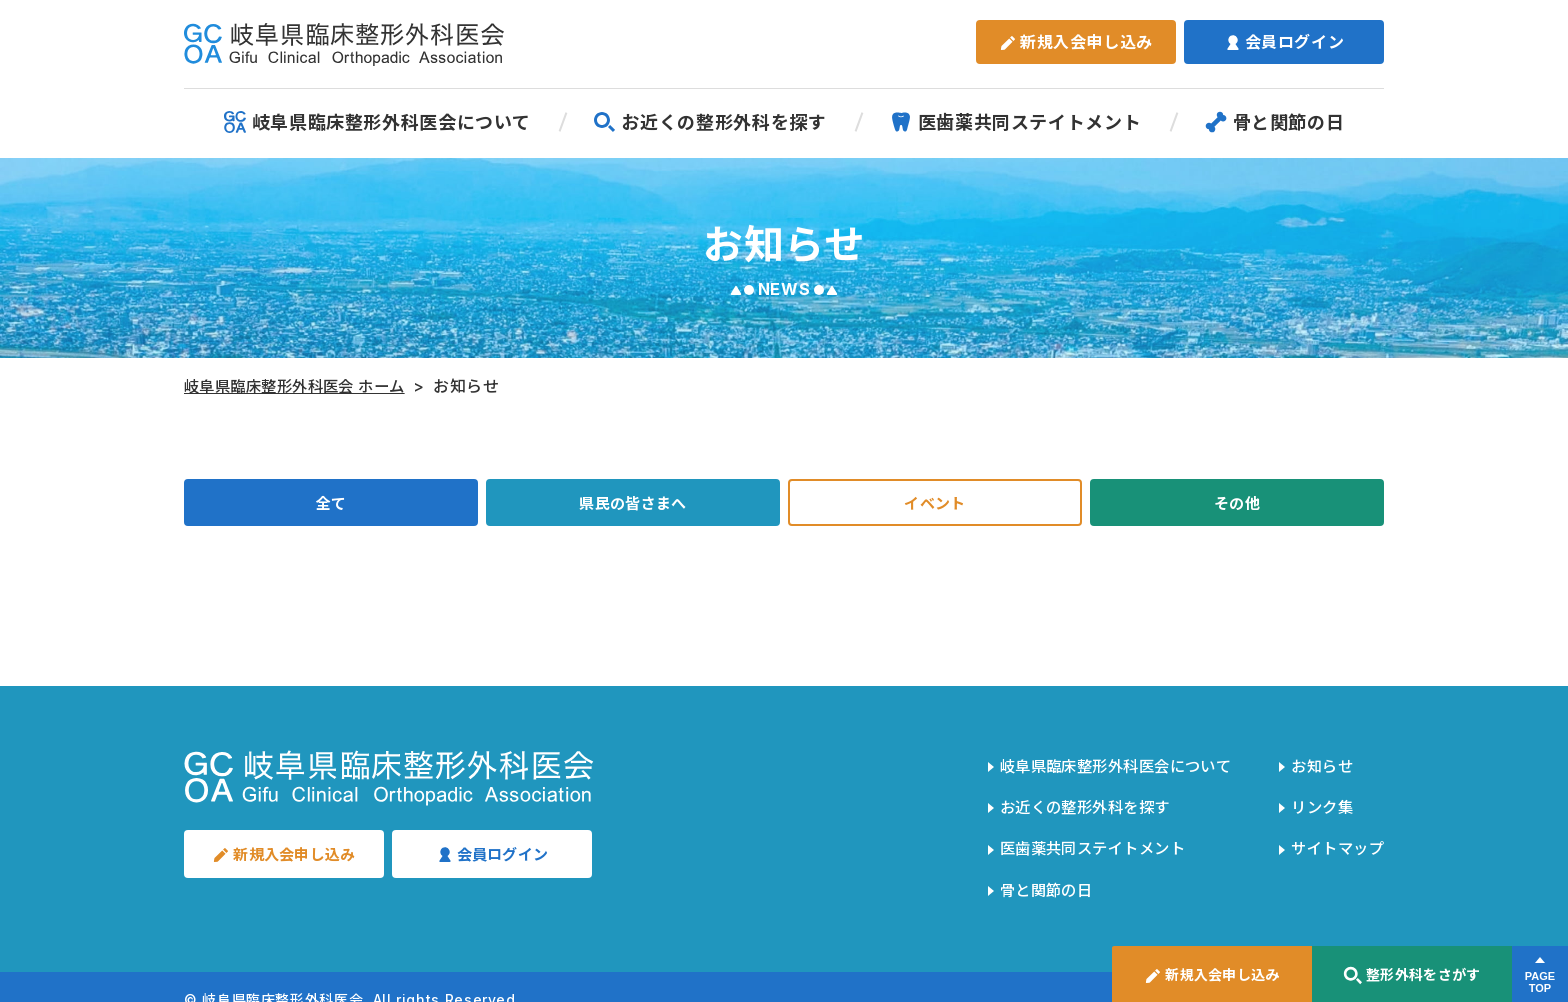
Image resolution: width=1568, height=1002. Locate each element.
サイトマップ (1334, 833)
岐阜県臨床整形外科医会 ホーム (303, 386)
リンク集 (1317, 799)
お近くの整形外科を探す (709, 122)
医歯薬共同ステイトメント (1016, 122)
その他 (1237, 505)
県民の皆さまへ (633, 505)
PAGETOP (1539, 983)
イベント (935, 505)
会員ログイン (1284, 42)
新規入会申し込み (1076, 42)
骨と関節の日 (1275, 122)
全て (330, 505)
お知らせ (1317, 765)
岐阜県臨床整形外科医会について (377, 122)
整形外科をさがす (1411, 975)
